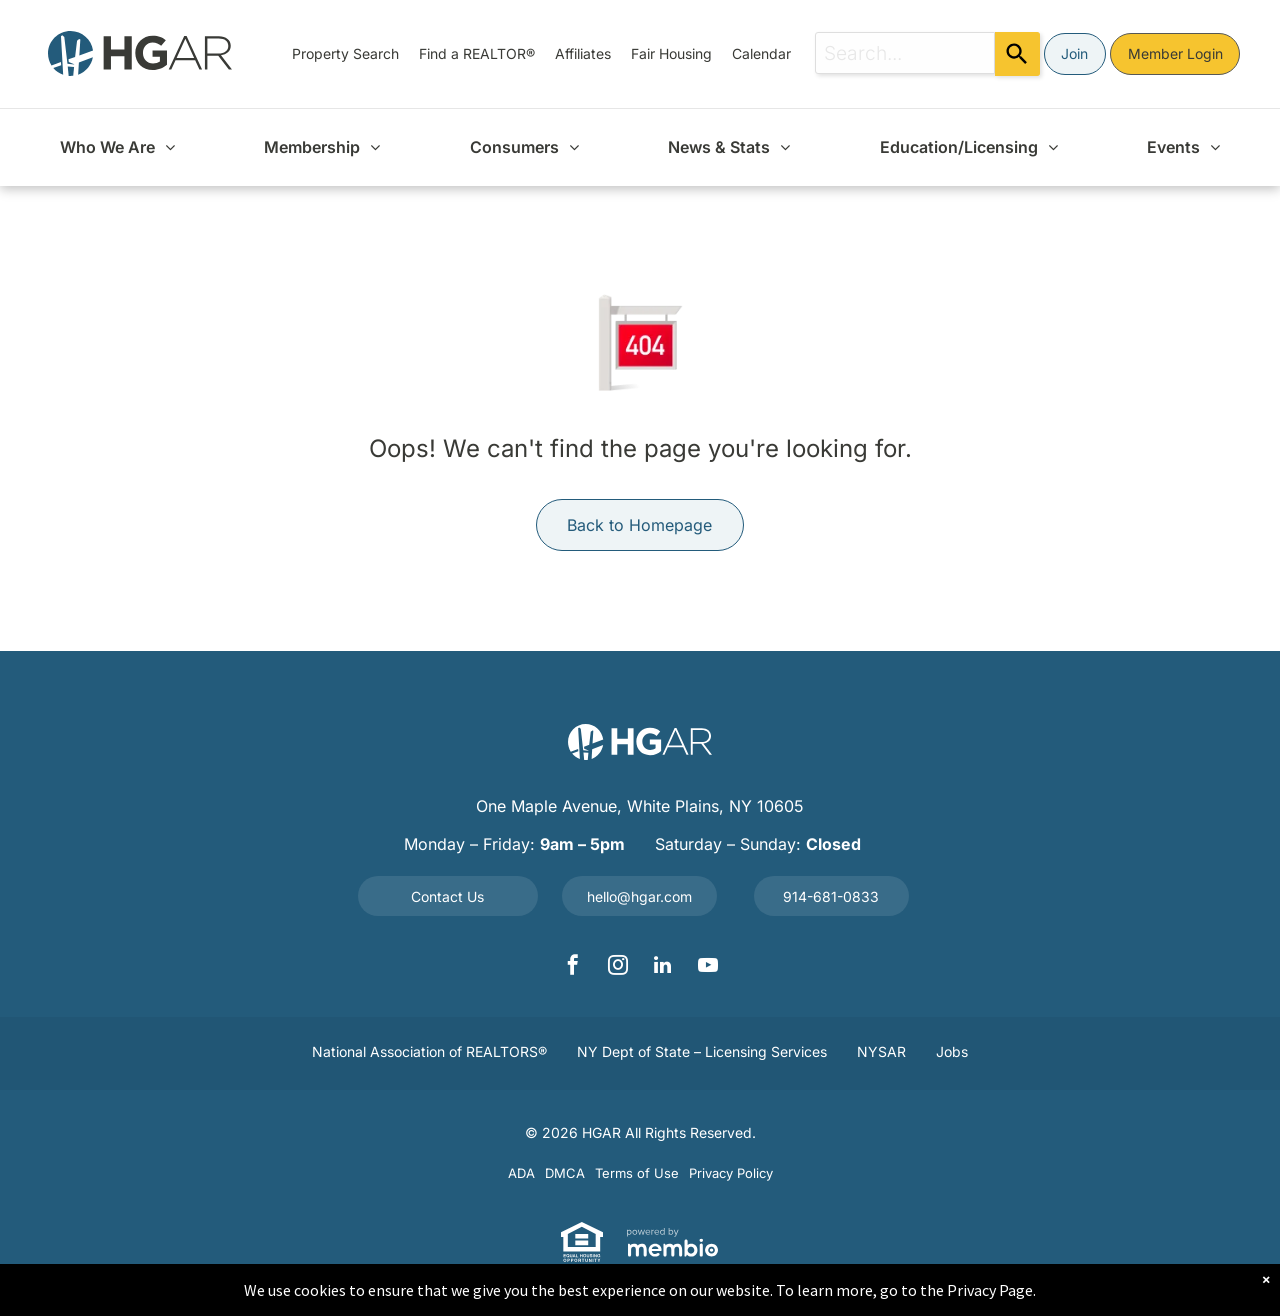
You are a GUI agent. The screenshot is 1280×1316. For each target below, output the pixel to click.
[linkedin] (663, 967)
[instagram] (618, 967)
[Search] (1017, 54)
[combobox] (905, 53)
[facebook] (573, 967)
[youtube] (708, 967)
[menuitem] (345, 53)
